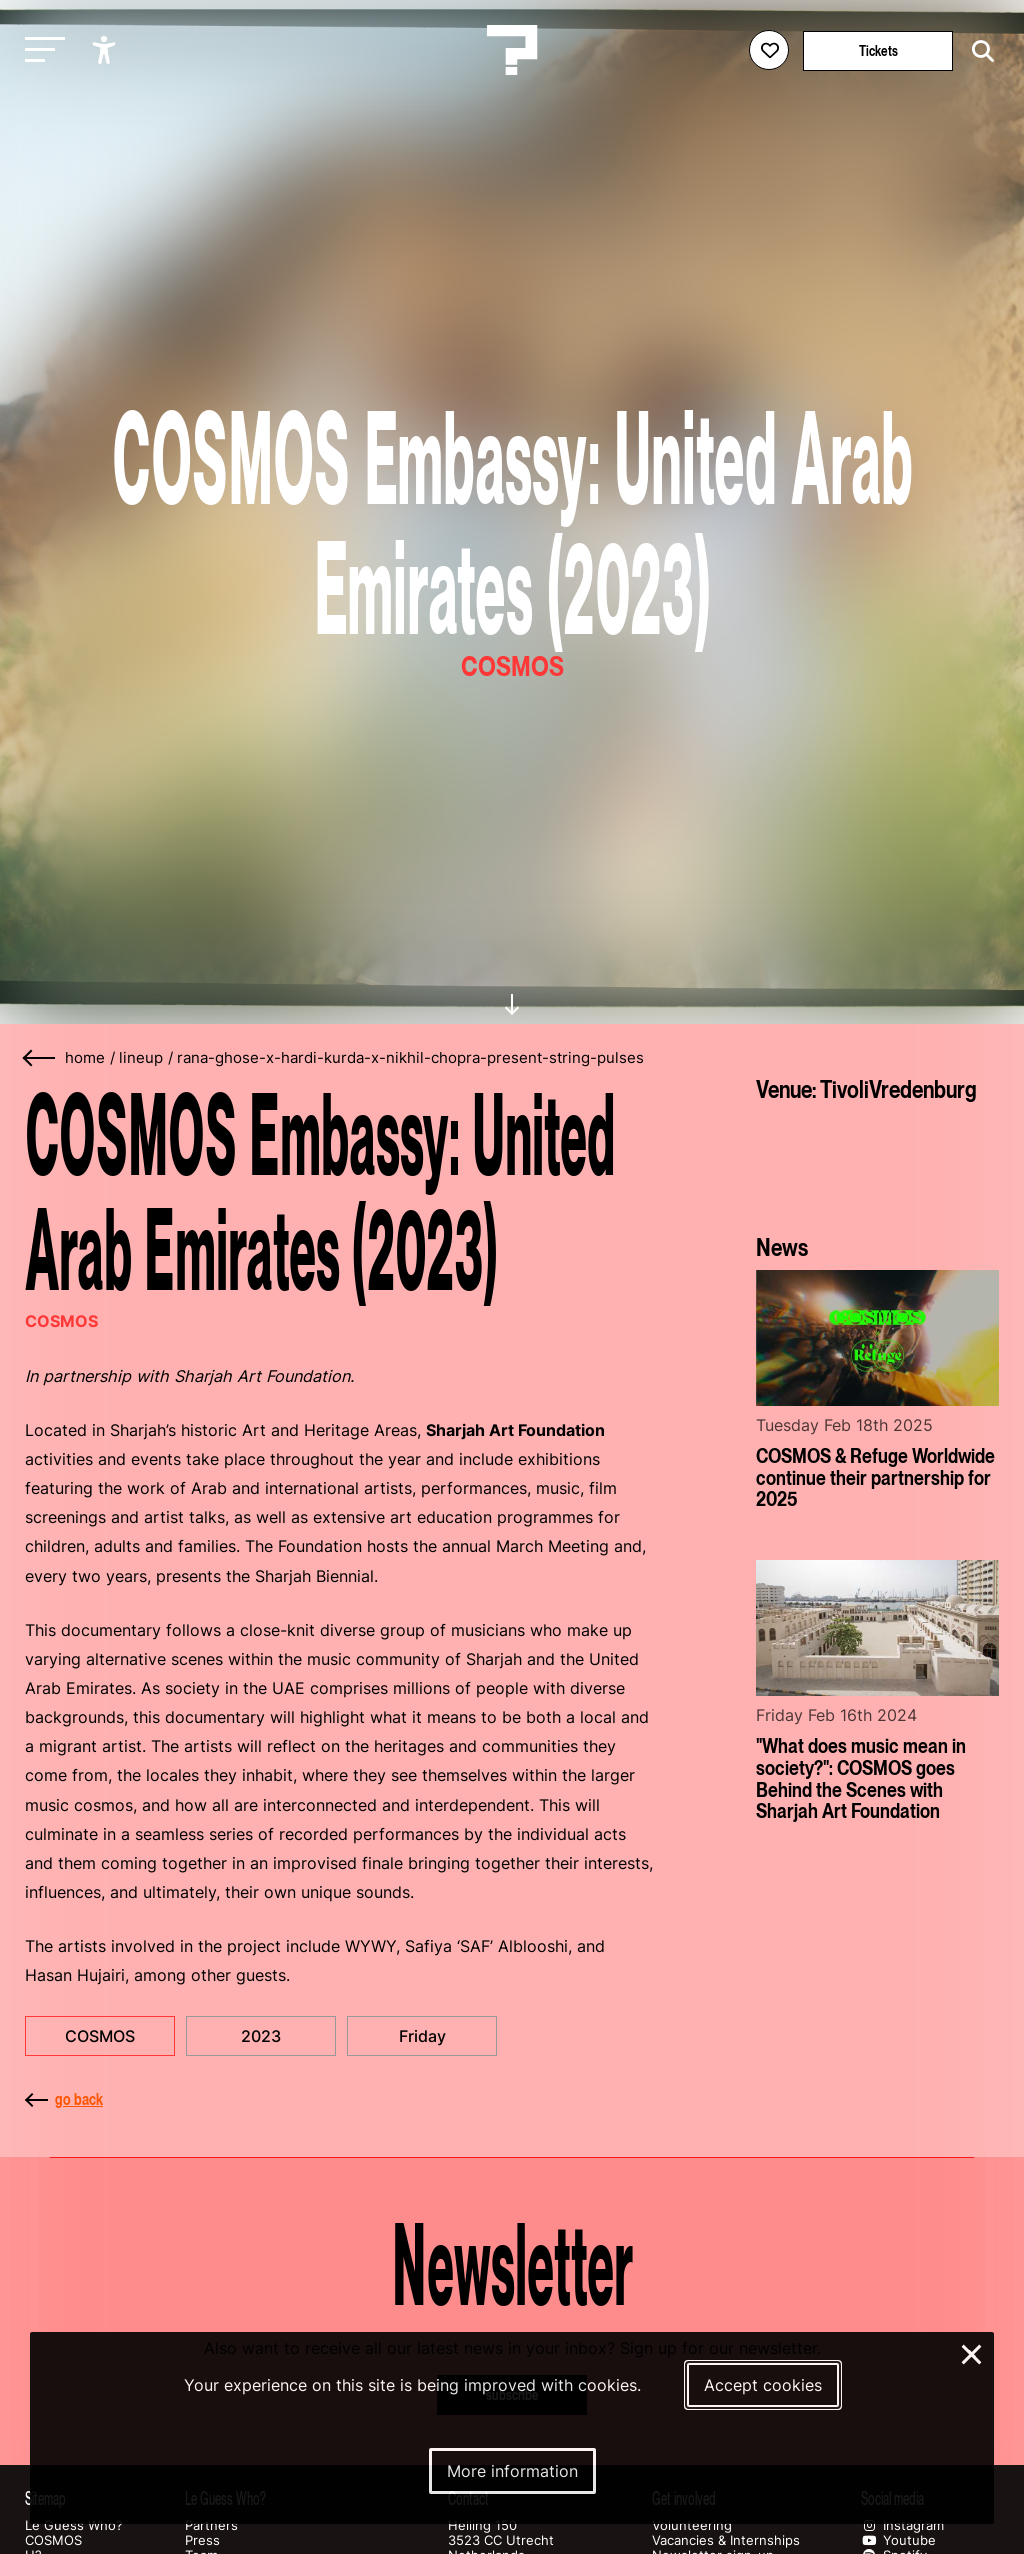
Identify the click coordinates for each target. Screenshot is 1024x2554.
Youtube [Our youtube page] (898, 2540)
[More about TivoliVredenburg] (877, 1160)
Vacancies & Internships (726, 2540)
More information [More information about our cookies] (512, 2471)
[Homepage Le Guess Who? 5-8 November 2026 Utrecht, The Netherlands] (512, 50)
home (85, 1058)
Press (202, 2540)
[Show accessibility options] (106, 50)
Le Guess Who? (74, 2525)
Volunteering (692, 2525)
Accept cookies (763, 2385)
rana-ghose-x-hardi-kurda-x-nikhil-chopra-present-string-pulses (410, 1058)
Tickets (878, 50)
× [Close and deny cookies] (972, 2352)
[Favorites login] (769, 50)
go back (64, 2099)
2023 (261, 2036)
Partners (211, 2525)
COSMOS (100, 2036)
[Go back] (40, 1058)
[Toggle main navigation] (40, 50)
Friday (422, 2036)
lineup (141, 1058)
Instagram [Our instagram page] (902, 2525)
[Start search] (978, 51)
